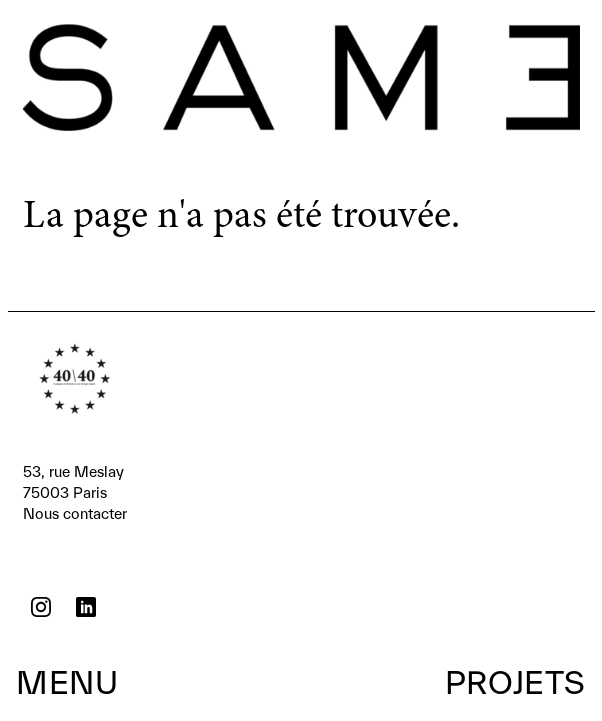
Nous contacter (75, 491)
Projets (515, 682)
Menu (67, 682)
